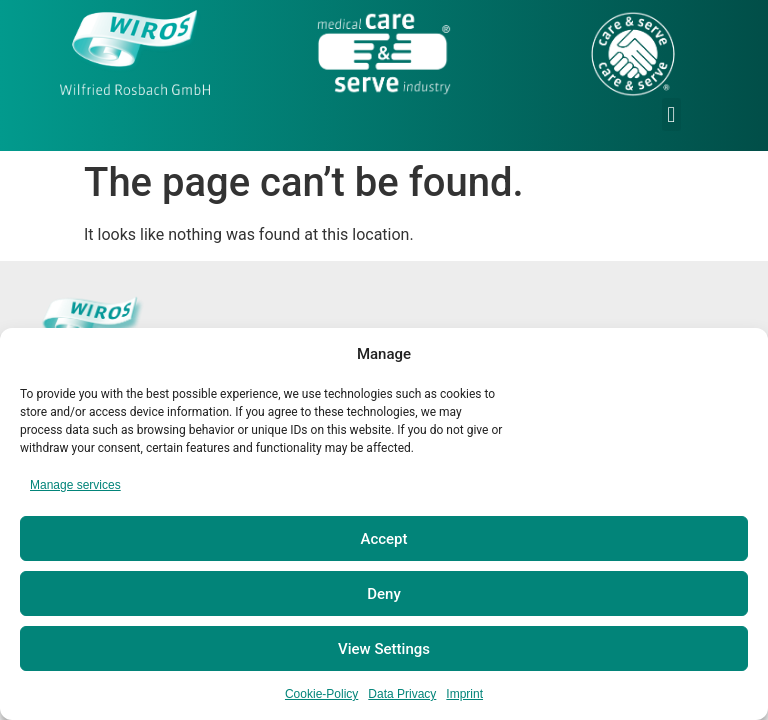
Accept (383, 539)
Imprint (464, 694)
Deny (384, 594)
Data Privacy (402, 694)
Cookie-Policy (321, 694)
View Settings (384, 649)
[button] (671, 114)
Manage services (75, 485)
